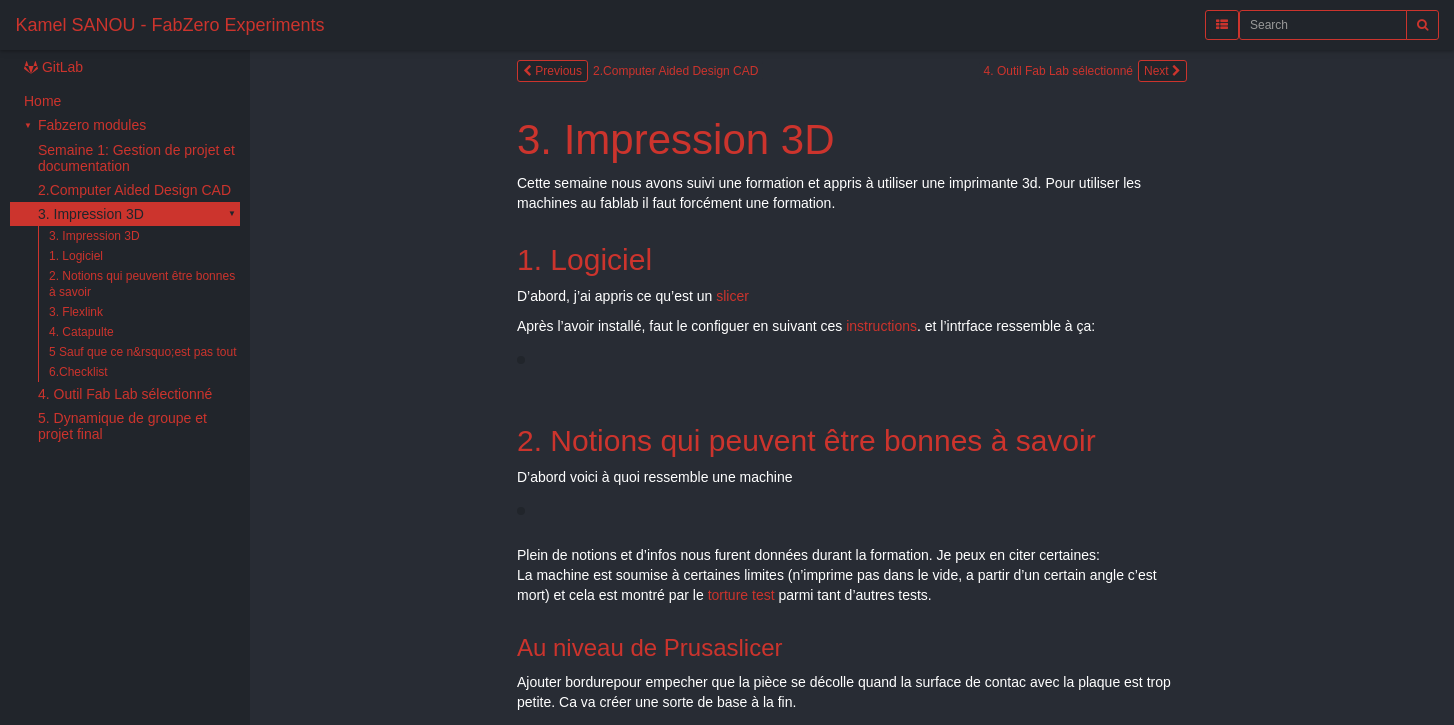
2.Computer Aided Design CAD (134, 190)
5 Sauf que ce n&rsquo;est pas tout (142, 352)
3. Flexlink (76, 312)
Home (42, 101)
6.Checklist (78, 372)
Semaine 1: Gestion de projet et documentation (136, 158)
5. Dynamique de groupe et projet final (122, 426)
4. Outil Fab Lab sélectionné (125, 394)
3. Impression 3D (91, 214)
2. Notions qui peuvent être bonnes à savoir (142, 284)
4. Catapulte (81, 332)
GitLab (53, 67)
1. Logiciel (76, 256)
